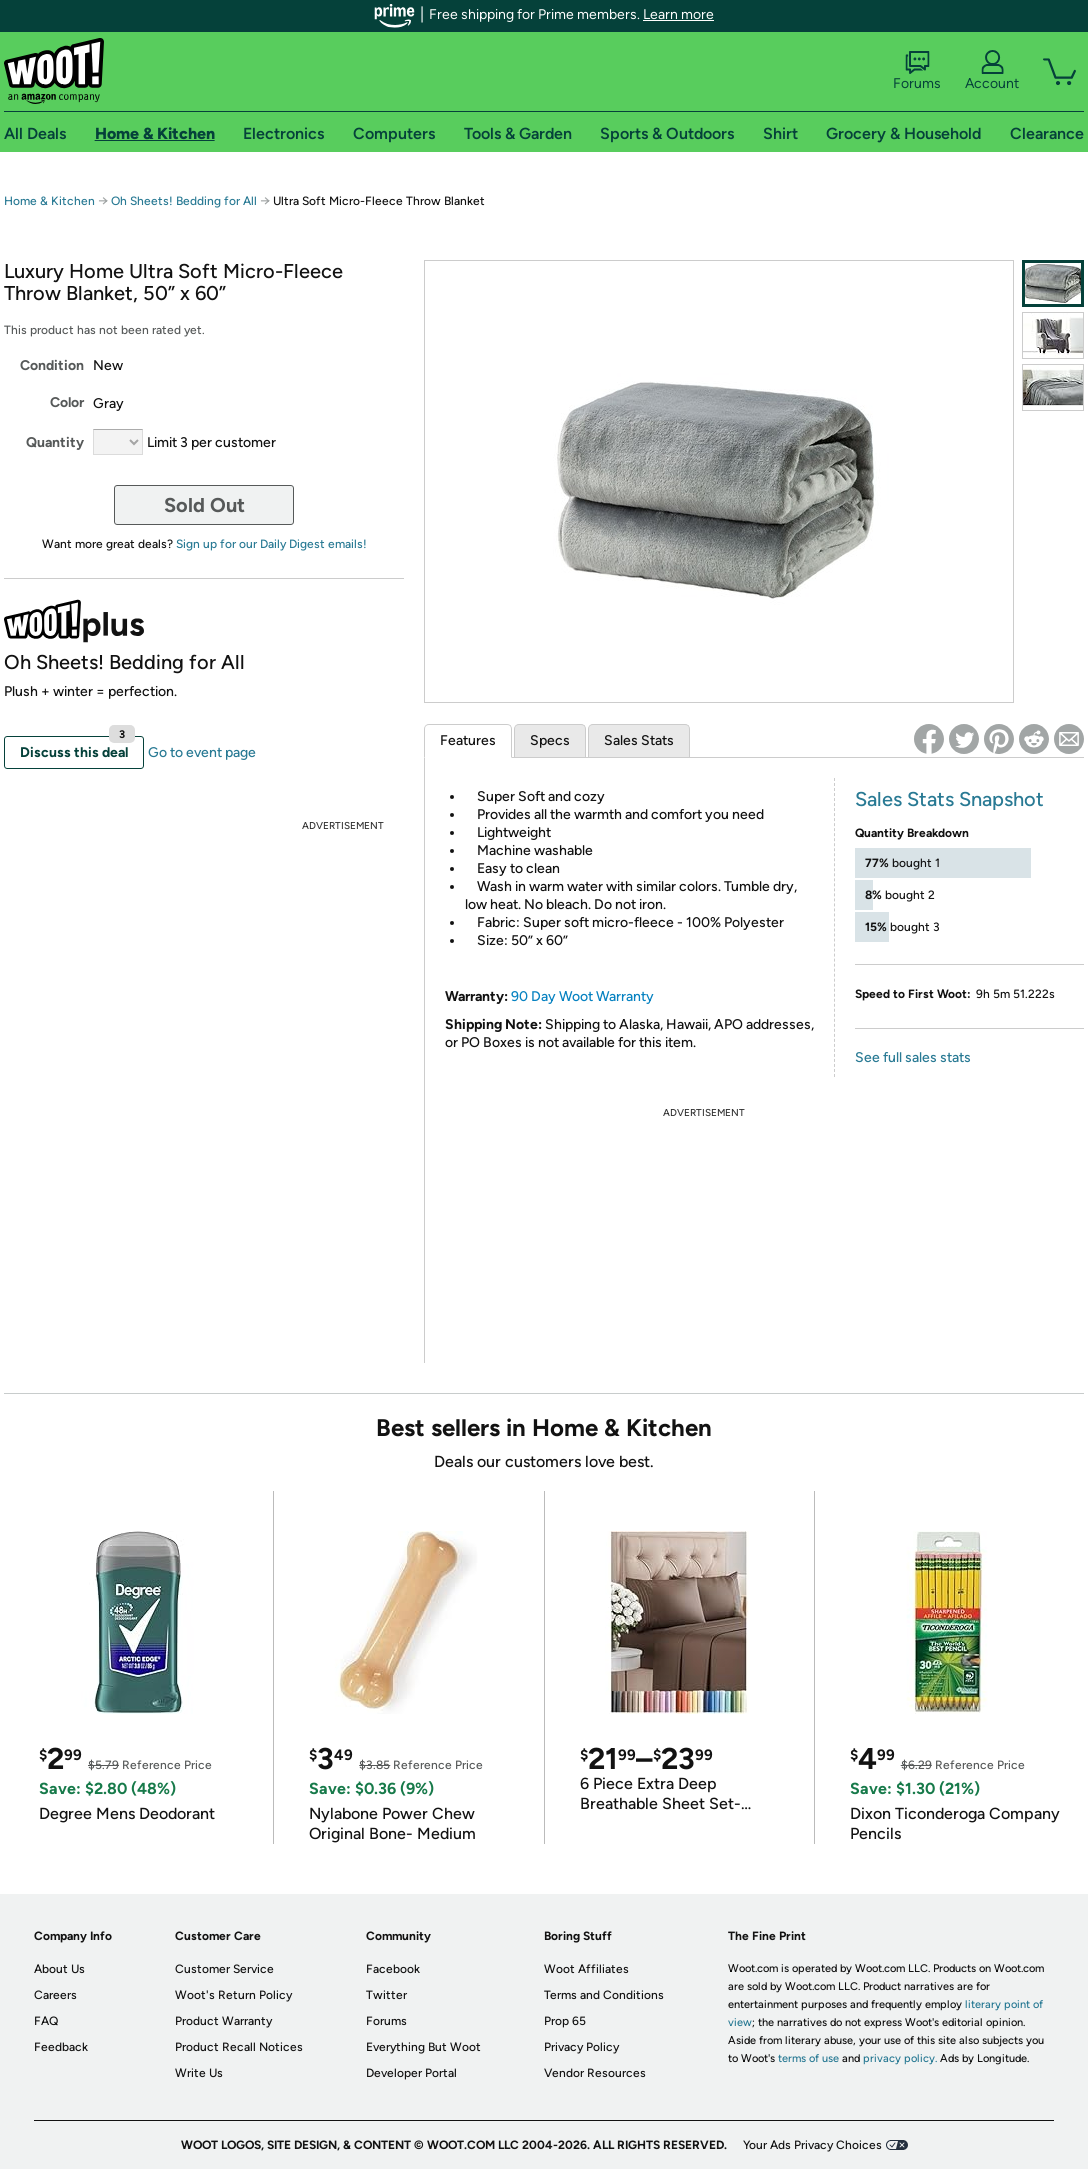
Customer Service (224, 1969)
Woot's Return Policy (233, 1995)
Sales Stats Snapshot (949, 799)
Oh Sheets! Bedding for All (185, 201)
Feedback (61, 2047)
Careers (55, 1995)
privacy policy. (900, 2058)
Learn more (678, 14)
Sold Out (204, 505)
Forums (917, 71)
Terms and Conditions (604, 1995)
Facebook (393, 1969)
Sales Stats (639, 740)
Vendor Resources (595, 2073)
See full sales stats (913, 1057)
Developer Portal (411, 2073)
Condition (52, 365)
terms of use (808, 2058)
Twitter (386, 1995)
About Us (59, 1969)
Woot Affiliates (586, 1969)
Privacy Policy (581, 2047)
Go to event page (202, 752)
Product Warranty (223, 2021)
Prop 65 (565, 2021)
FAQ (46, 2021)
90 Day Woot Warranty (582, 996)
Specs (550, 740)
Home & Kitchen (49, 201)
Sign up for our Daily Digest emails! (271, 544)
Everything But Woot (423, 2047)
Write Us (199, 2073)
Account (992, 71)
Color (67, 402)
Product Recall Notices (239, 2047)
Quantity (55, 442)
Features (468, 740)
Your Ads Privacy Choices (812, 2145)
